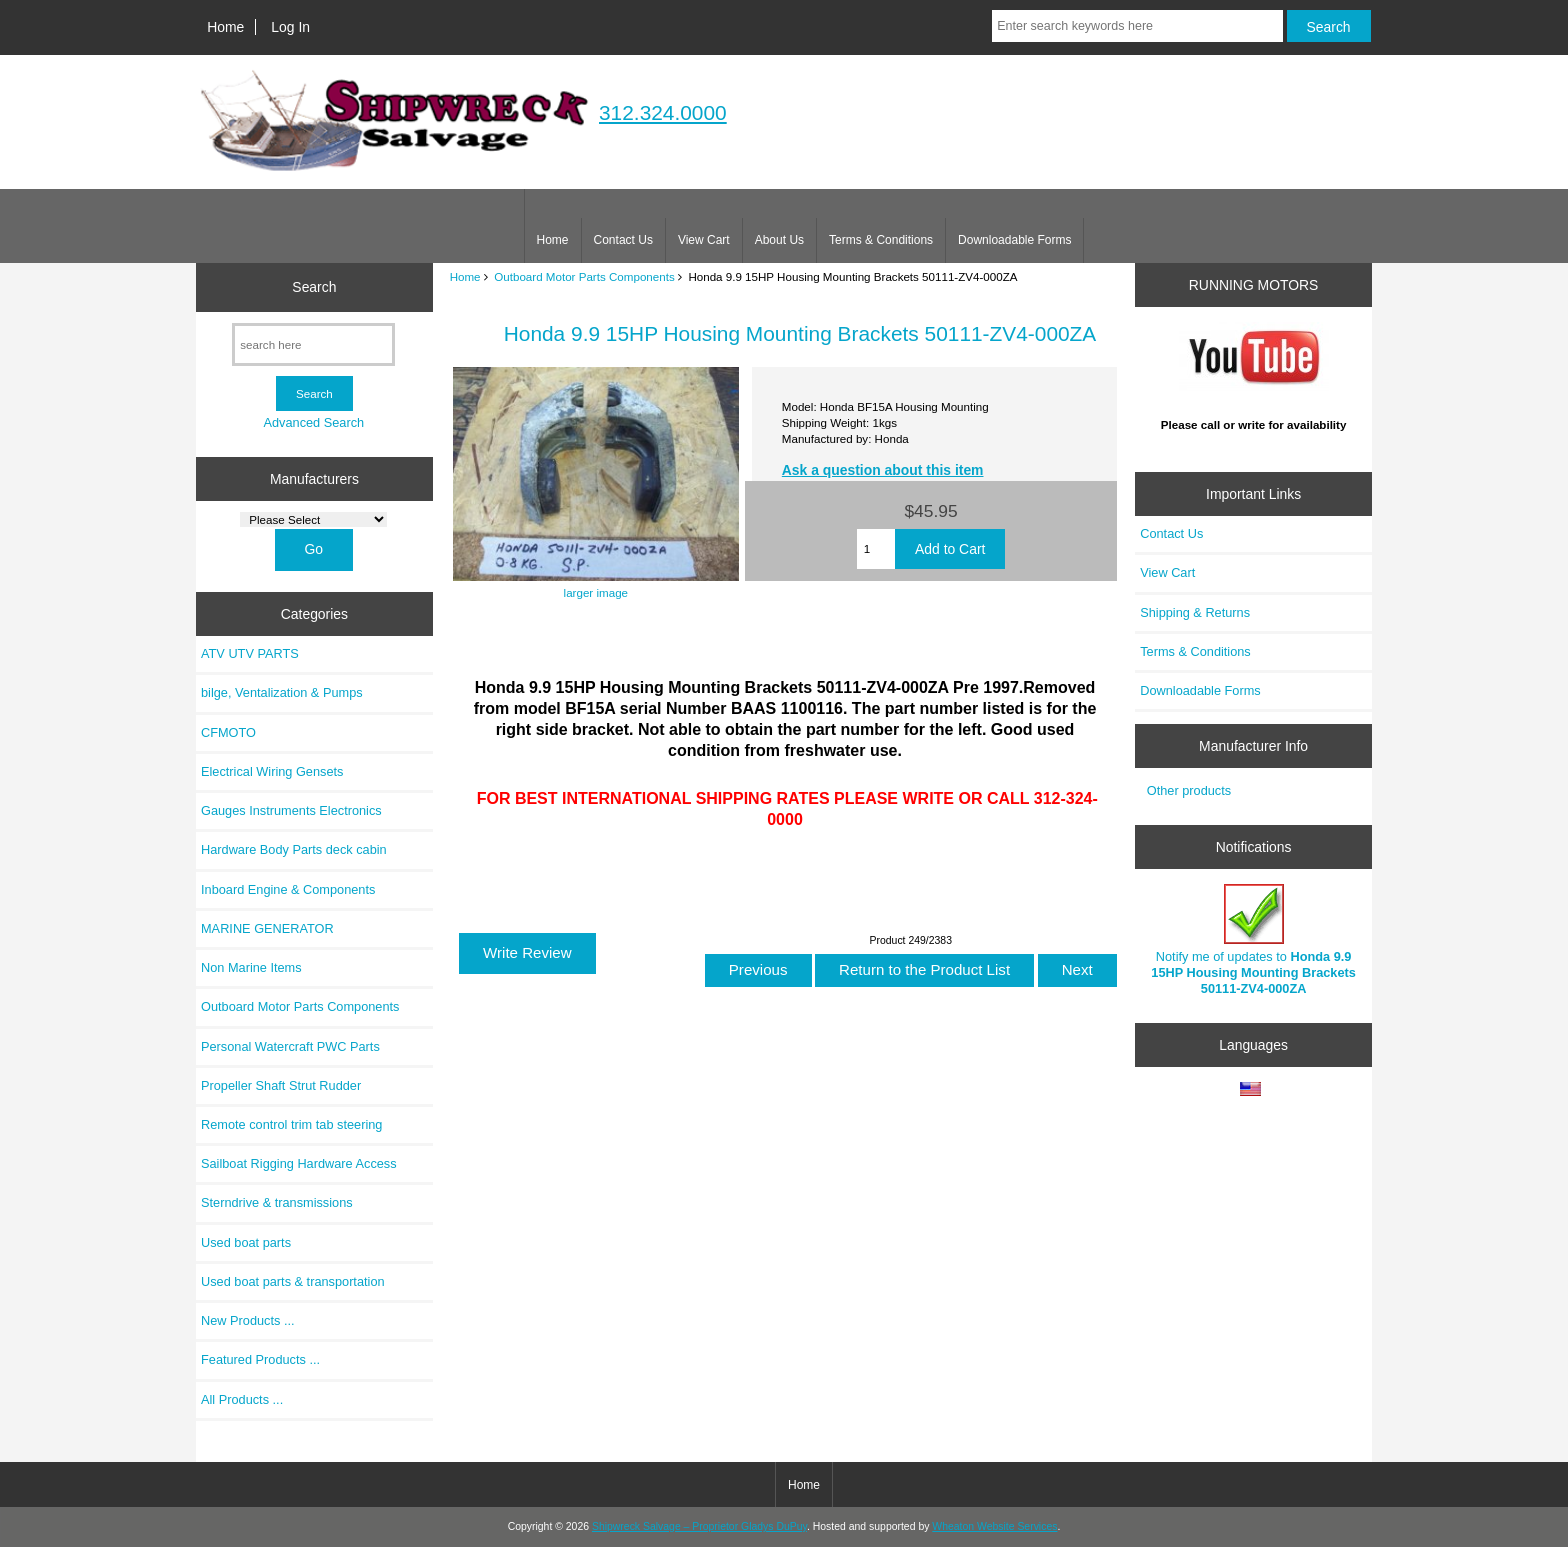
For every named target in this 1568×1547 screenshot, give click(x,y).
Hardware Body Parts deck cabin (294, 849)
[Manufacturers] (313, 519)
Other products (1189, 790)
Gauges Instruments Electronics (291, 810)
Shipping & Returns (1195, 612)
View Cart (704, 240)
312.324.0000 (663, 112)
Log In (290, 27)
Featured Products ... (260, 1359)
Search (314, 287)
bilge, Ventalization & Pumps (282, 692)
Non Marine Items (251, 967)
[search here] (313, 344)
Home (225, 27)
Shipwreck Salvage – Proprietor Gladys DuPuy (699, 1526)
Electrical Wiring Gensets (272, 771)
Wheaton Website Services (994, 1526)
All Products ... (242, 1399)
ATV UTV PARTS (250, 653)
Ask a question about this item (883, 470)
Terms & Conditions (881, 240)
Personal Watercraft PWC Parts (290, 1046)
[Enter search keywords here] (1137, 26)
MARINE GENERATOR (267, 928)
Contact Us (623, 240)
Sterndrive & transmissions (277, 1202)
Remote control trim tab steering (291, 1124)
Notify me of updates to (1253, 940)
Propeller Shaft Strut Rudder (281, 1085)
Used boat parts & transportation (293, 1281)
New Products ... (248, 1320)
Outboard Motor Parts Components (584, 276)
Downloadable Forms (1014, 240)
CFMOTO (228, 732)
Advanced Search (313, 422)
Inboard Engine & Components (288, 889)
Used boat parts (246, 1242)
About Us (779, 240)
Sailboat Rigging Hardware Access (299, 1163)
